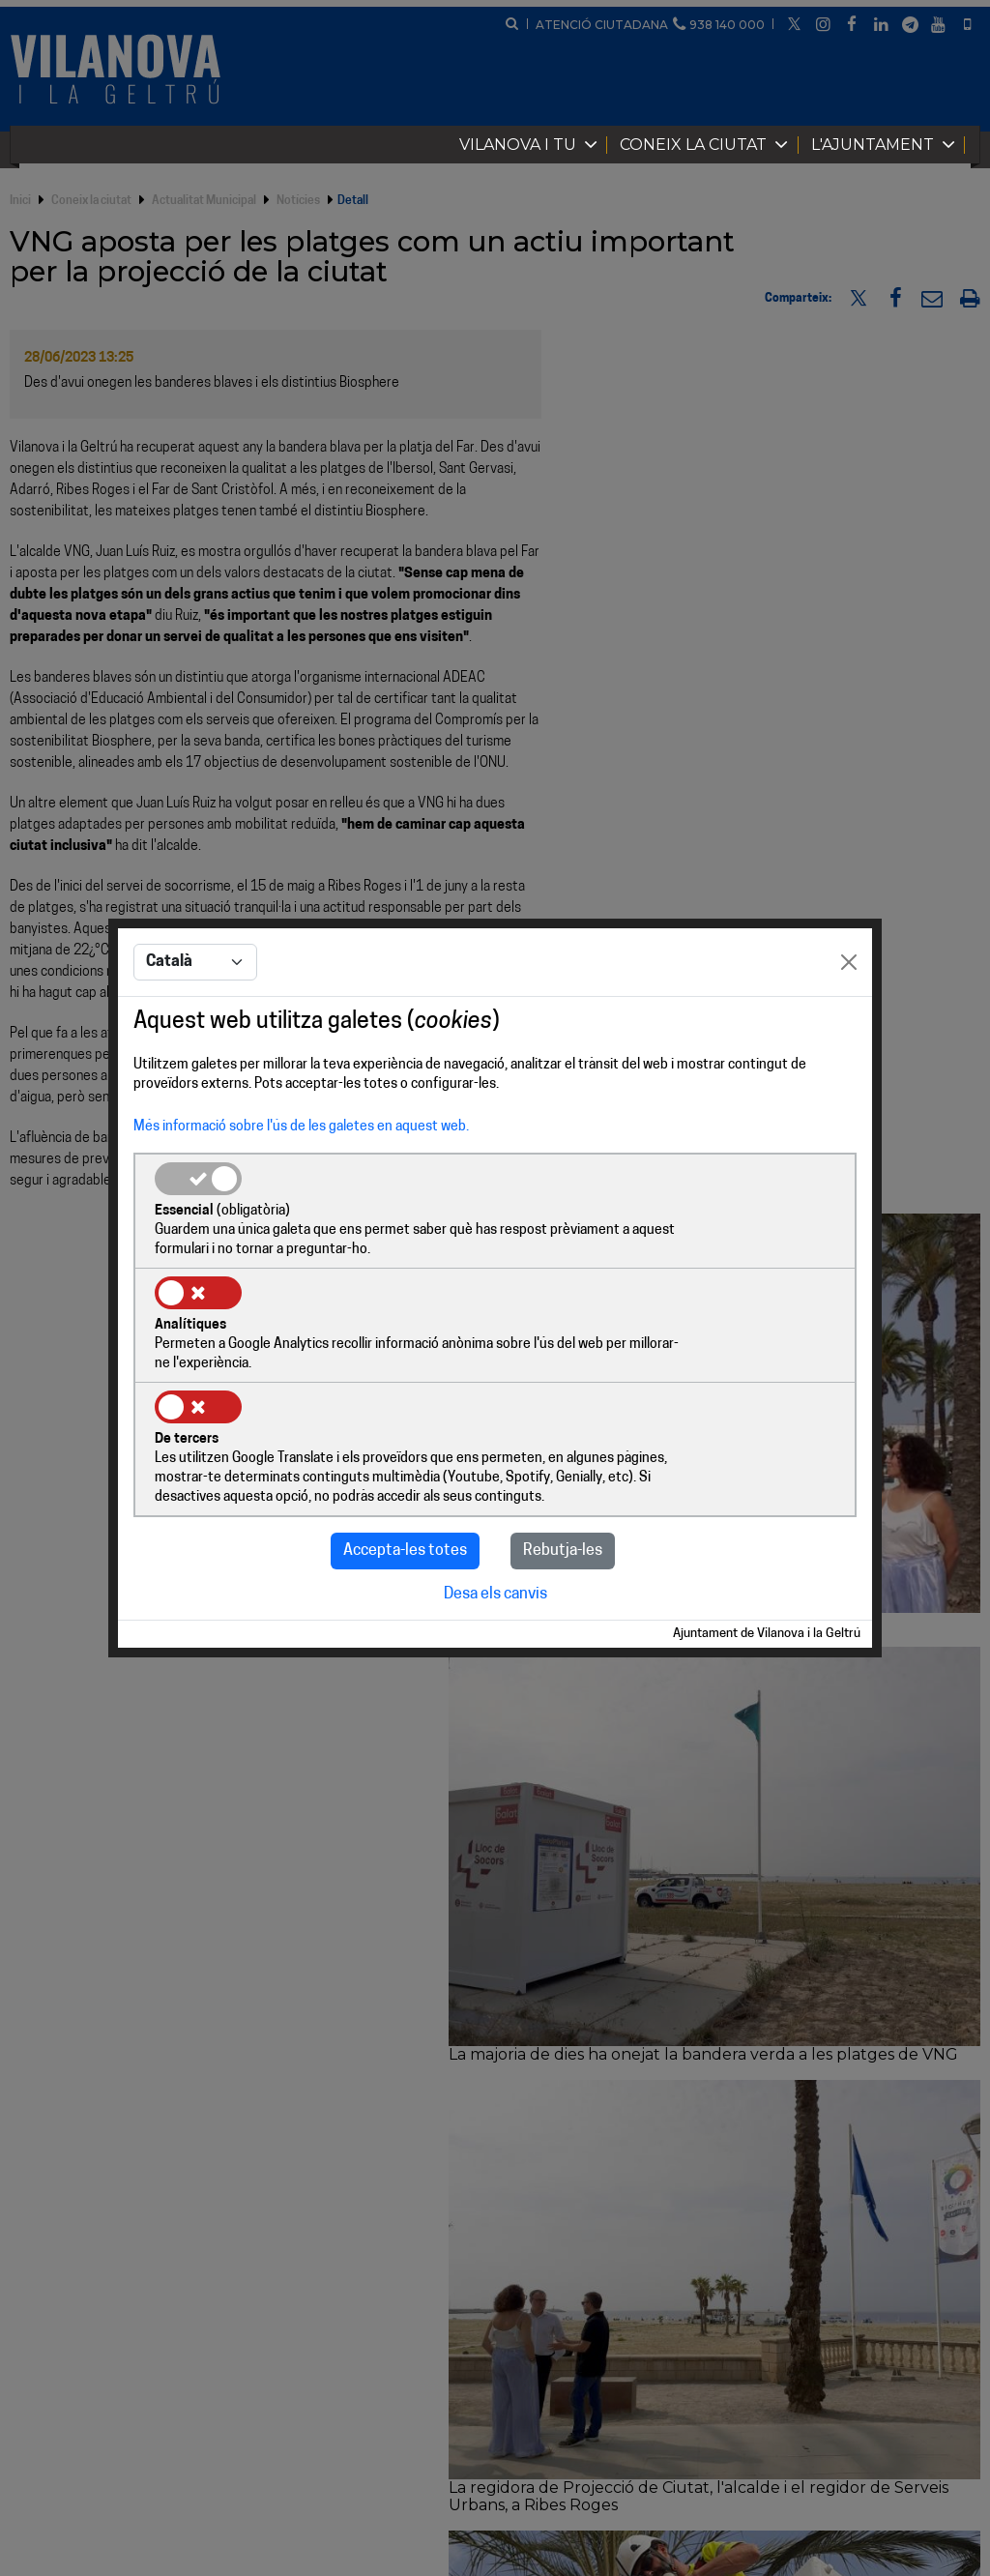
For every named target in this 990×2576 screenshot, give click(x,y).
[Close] (848, 1022)
